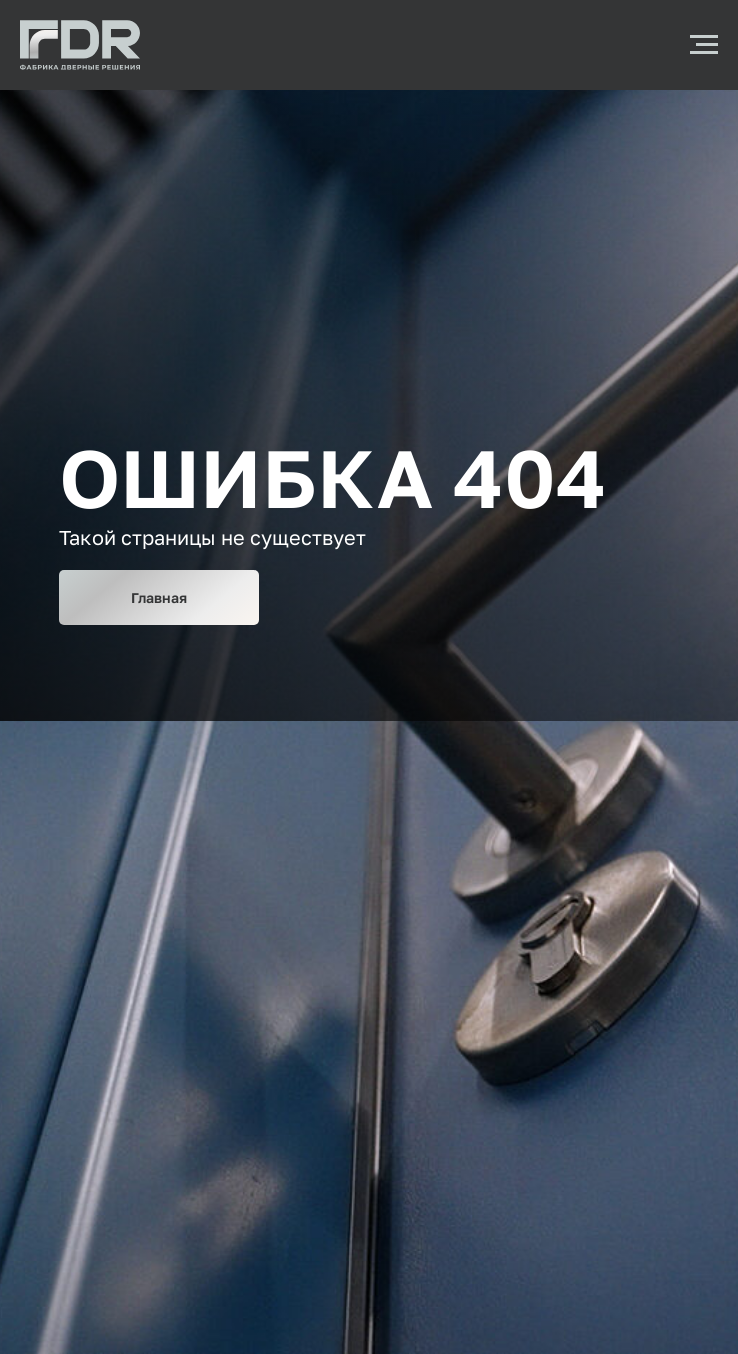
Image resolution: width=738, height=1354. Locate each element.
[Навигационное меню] (704, 45)
